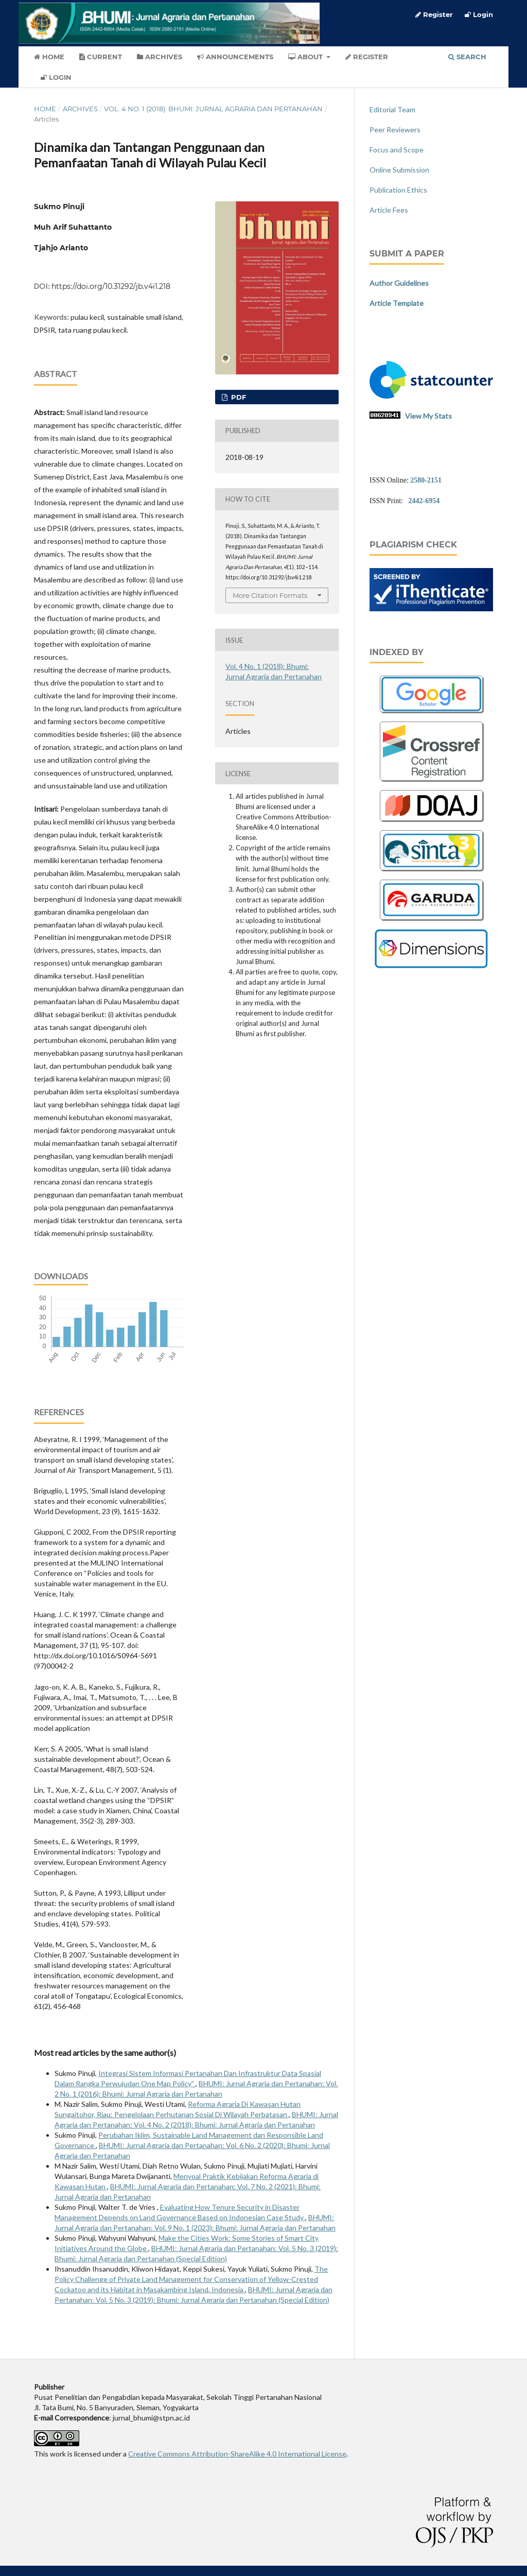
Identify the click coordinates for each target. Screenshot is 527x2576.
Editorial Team (392, 109)
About (306, 57)
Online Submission (399, 169)
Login (56, 77)
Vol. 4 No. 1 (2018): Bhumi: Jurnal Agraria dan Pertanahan (213, 109)
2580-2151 (426, 480)
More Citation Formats (270, 595)
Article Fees (389, 209)
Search (467, 57)
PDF (237, 397)
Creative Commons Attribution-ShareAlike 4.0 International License (237, 2453)
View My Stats (428, 415)
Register (366, 57)
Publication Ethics (398, 189)
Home (49, 57)
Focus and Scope (397, 149)
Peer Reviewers (395, 129)
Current (100, 57)
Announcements (235, 57)
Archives (159, 57)
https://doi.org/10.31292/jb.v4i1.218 (110, 286)
